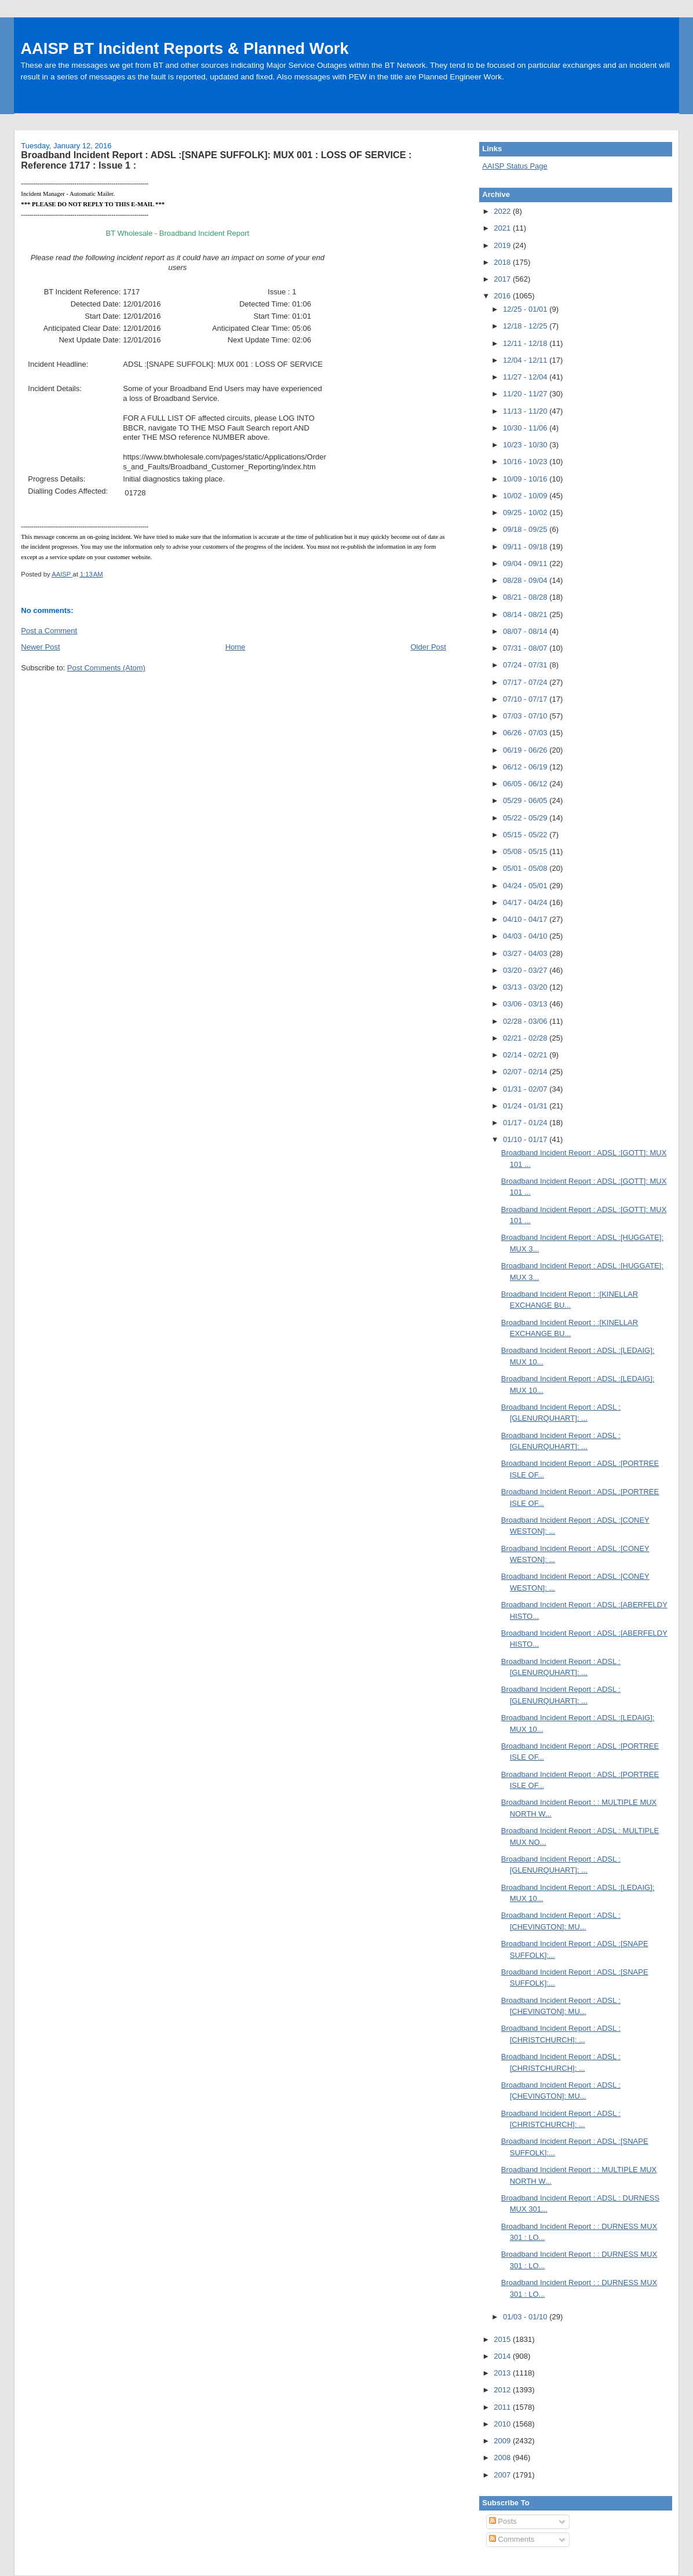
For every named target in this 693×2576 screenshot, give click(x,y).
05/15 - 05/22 (526, 834)
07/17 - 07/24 (526, 682)
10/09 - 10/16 (526, 479)
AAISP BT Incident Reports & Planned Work (184, 48)
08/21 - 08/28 (526, 597)
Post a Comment (49, 630)
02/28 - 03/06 (526, 1021)
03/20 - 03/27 (526, 970)
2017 (503, 279)
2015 (503, 2339)
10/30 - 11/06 (526, 428)
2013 (503, 2373)
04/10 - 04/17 (526, 919)
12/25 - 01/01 (526, 309)
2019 (503, 245)
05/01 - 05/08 (526, 868)
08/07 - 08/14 (526, 631)
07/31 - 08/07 (526, 648)
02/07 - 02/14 (526, 1071)
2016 (503, 295)
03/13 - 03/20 (526, 987)
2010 (503, 2424)
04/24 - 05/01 (526, 885)
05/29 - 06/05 (526, 800)
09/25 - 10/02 (526, 512)
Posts (503, 2521)
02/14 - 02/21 (526, 1054)
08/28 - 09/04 (526, 580)
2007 (503, 2475)
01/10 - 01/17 (526, 1139)
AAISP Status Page (515, 166)
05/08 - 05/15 (526, 851)
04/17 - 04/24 (526, 902)
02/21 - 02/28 (526, 1038)
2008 (503, 2457)
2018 (503, 262)
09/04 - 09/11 (526, 563)
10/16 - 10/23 (526, 461)
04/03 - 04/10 (526, 936)
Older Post (428, 647)
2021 (503, 228)
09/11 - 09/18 (526, 546)
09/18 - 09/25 (526, 529)
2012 (503, 2389)
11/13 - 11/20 (526, 411)
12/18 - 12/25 (526, 326)
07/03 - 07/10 (526, 715)
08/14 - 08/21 (526, 614)
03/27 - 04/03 (526, 953)
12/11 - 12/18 (526, 343)
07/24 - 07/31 (526, 665)
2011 (503, 2407)
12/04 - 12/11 (526, 360)
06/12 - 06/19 (526, 766)
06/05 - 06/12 (526, 783)
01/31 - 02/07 (526, 1089)
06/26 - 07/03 (526, 732)
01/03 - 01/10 (526, 2316)
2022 (503, 211)
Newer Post (40, 647)
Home (235, 647)
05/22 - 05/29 (526, 817)
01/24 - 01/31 (526, 1105)
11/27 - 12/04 (526, 377)
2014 (503, 2356)
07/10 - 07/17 (526, 699)
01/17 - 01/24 (526, 1122)
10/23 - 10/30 (526, 444)
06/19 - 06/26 (526, 750)
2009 (503, 2440)
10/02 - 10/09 (526, 495)
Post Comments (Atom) (106, 667)
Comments (511, 2539)
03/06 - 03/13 (526, 1003)
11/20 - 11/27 (526, 393)
